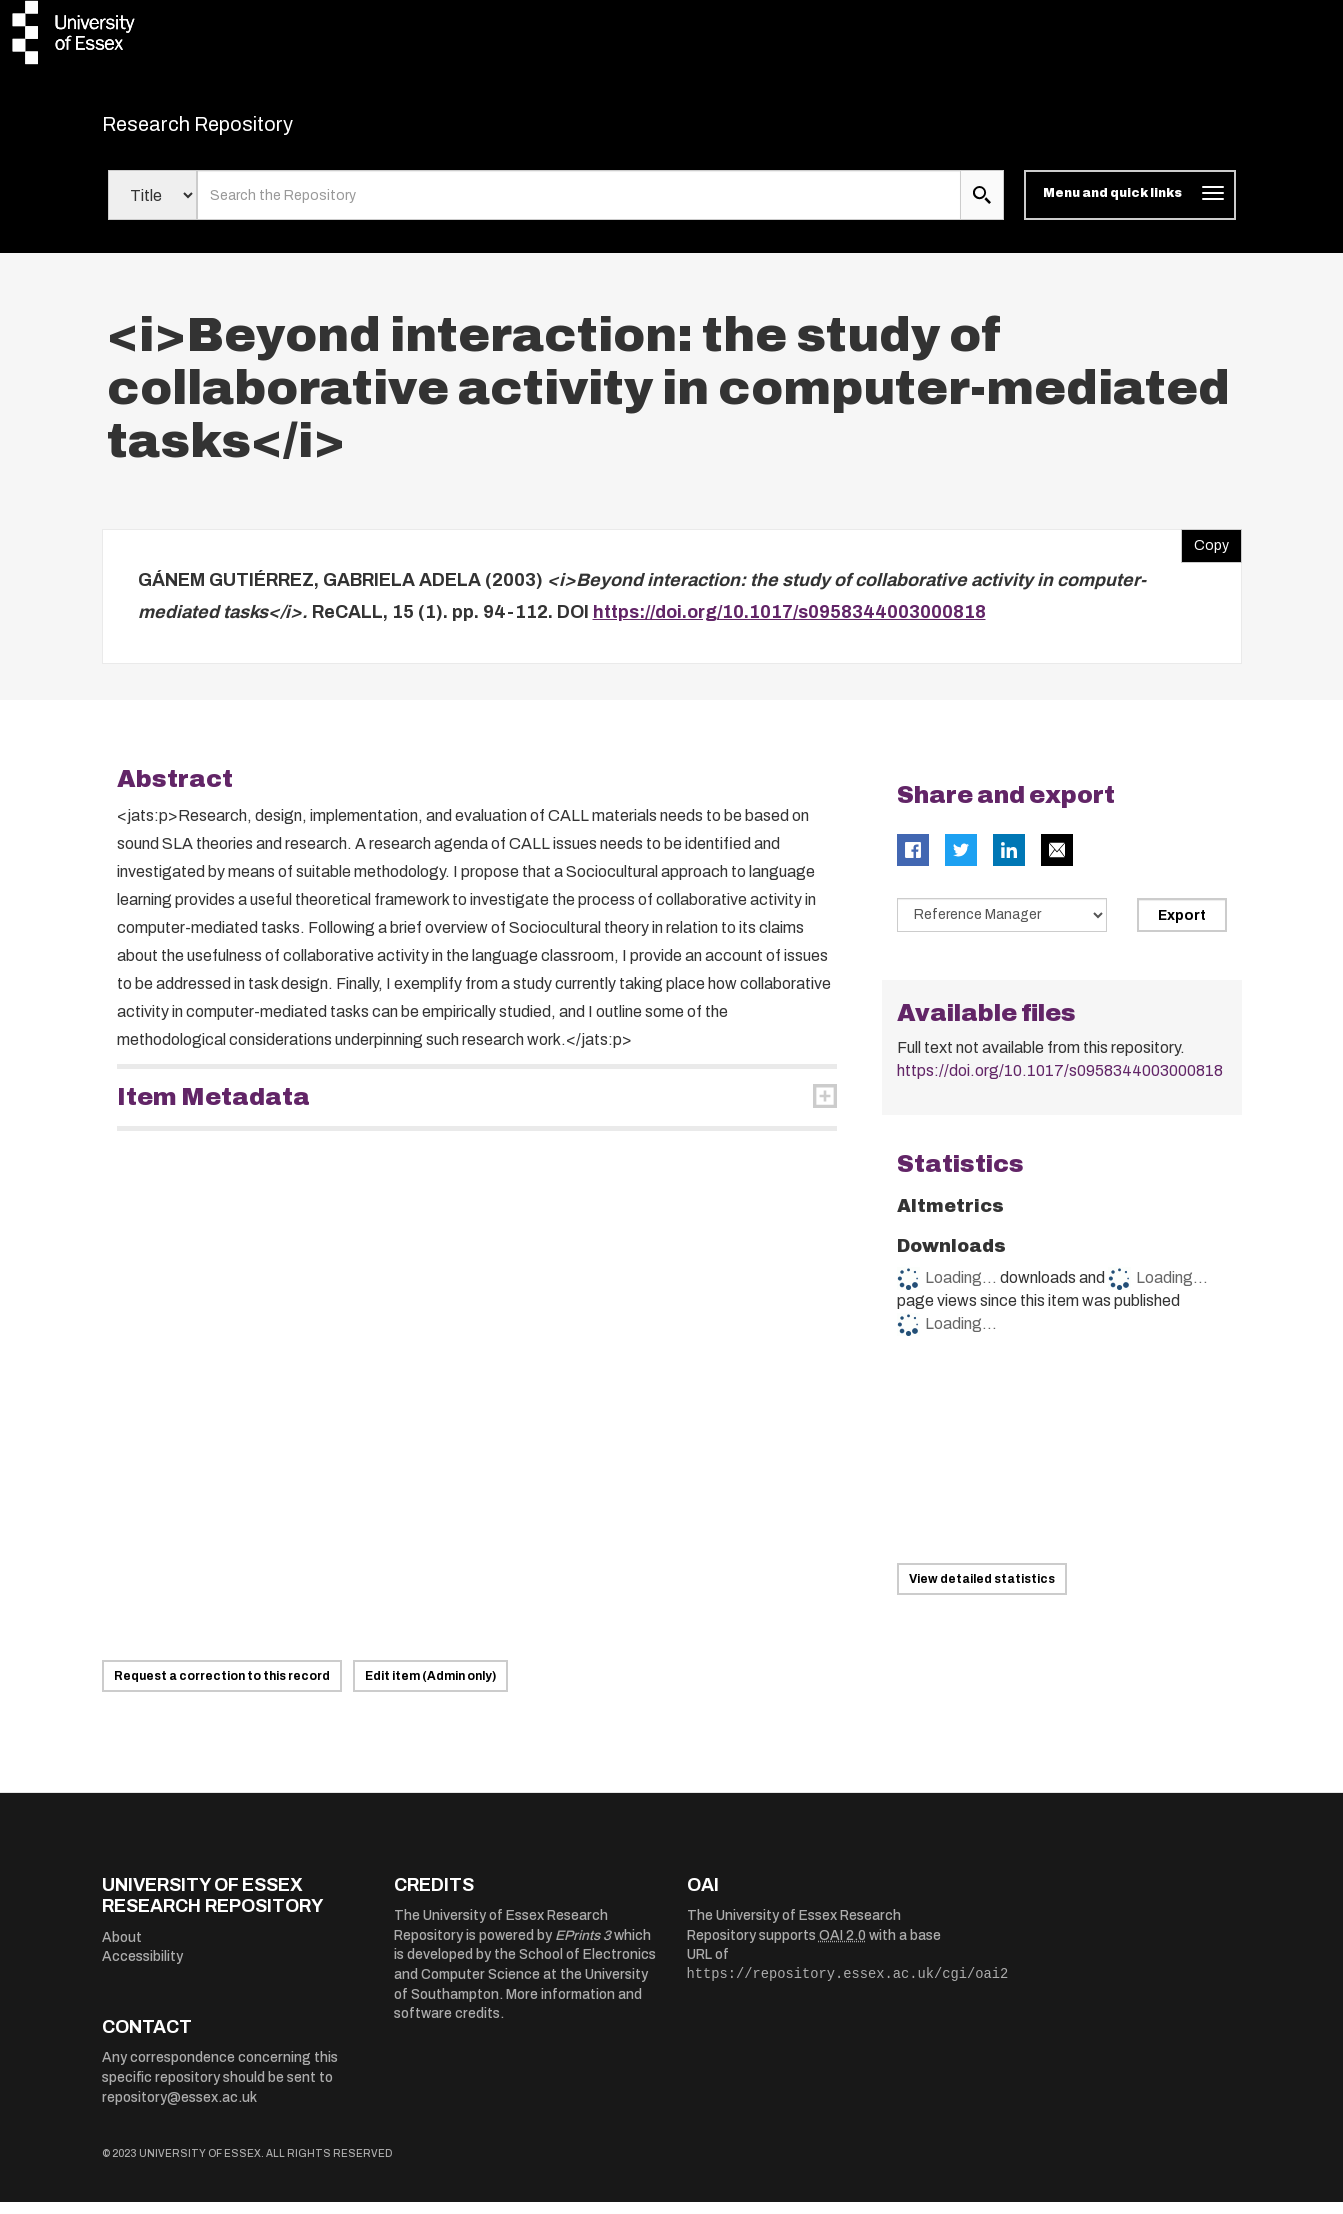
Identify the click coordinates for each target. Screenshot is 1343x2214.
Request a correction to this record (222, 1688)
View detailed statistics (982, 1591)
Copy (1205, 554)
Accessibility (142, 1969)
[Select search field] (152, 208)
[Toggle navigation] (1129, 208)
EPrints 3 (583, 1947)
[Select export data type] (1002, 928)
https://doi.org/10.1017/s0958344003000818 (789, 624)
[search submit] (982, 208)
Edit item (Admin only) (430, 1688)
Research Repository (242, 130)
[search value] (579, 208)
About (122, 1949)
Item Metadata (213, 1110)
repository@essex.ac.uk (179, 2109)
